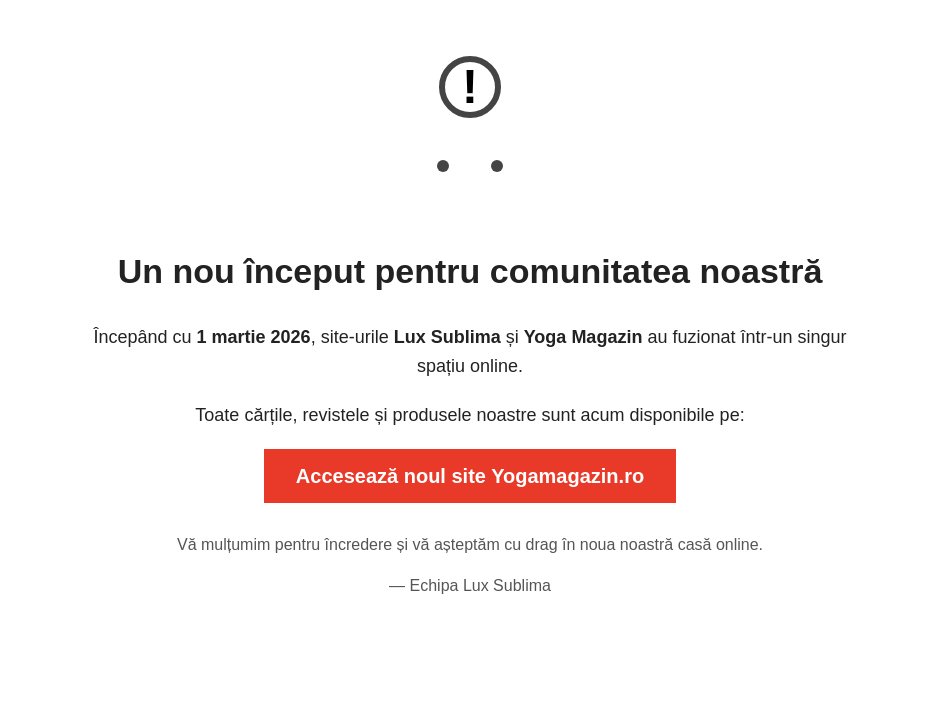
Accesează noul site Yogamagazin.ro (470, 476)
